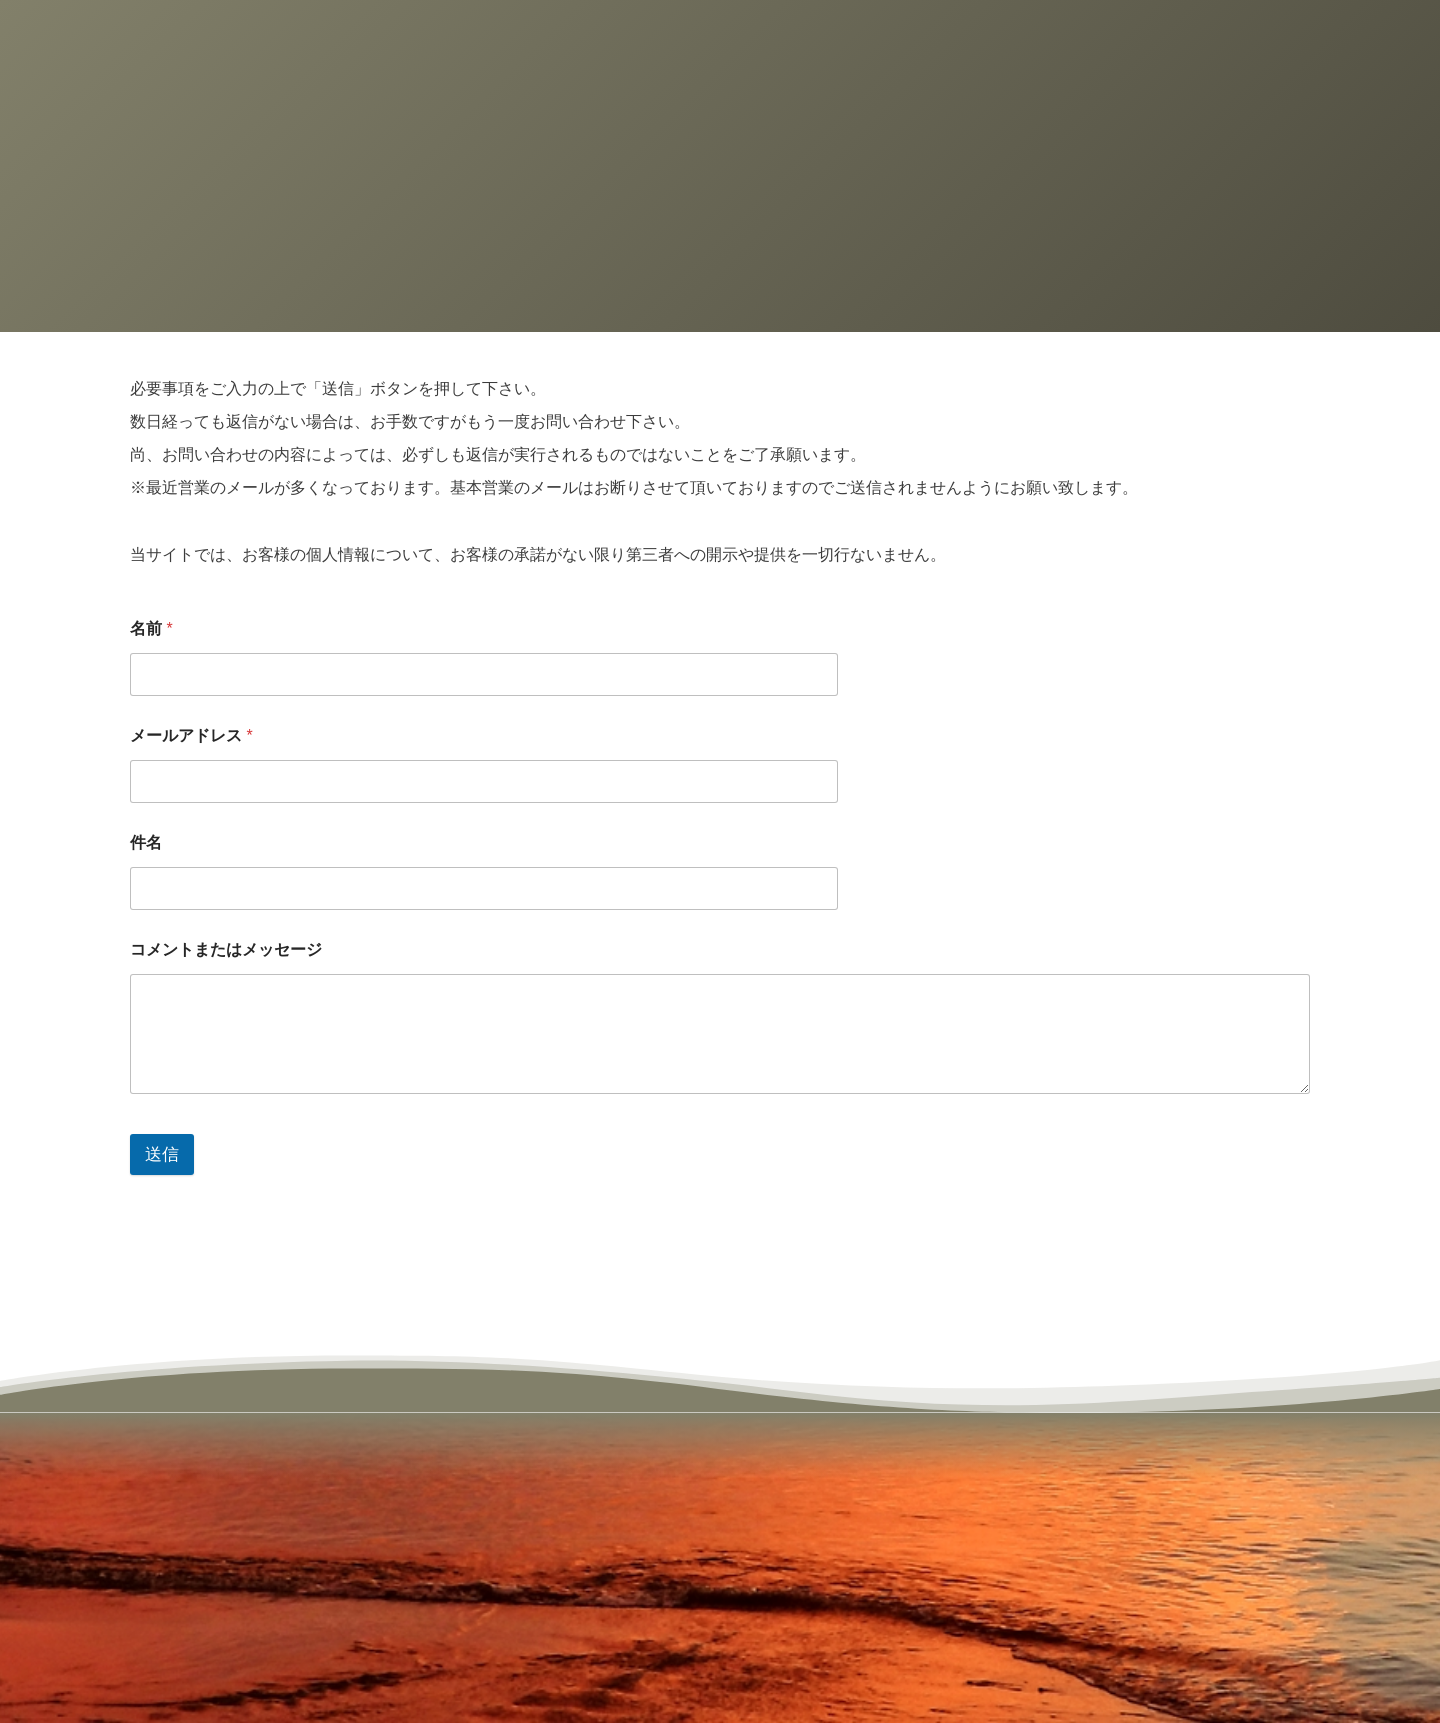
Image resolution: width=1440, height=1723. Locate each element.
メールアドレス (191, 735)
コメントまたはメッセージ (226, 949)
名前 (151, 628)
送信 (162, 1154)
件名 (146, 842)
